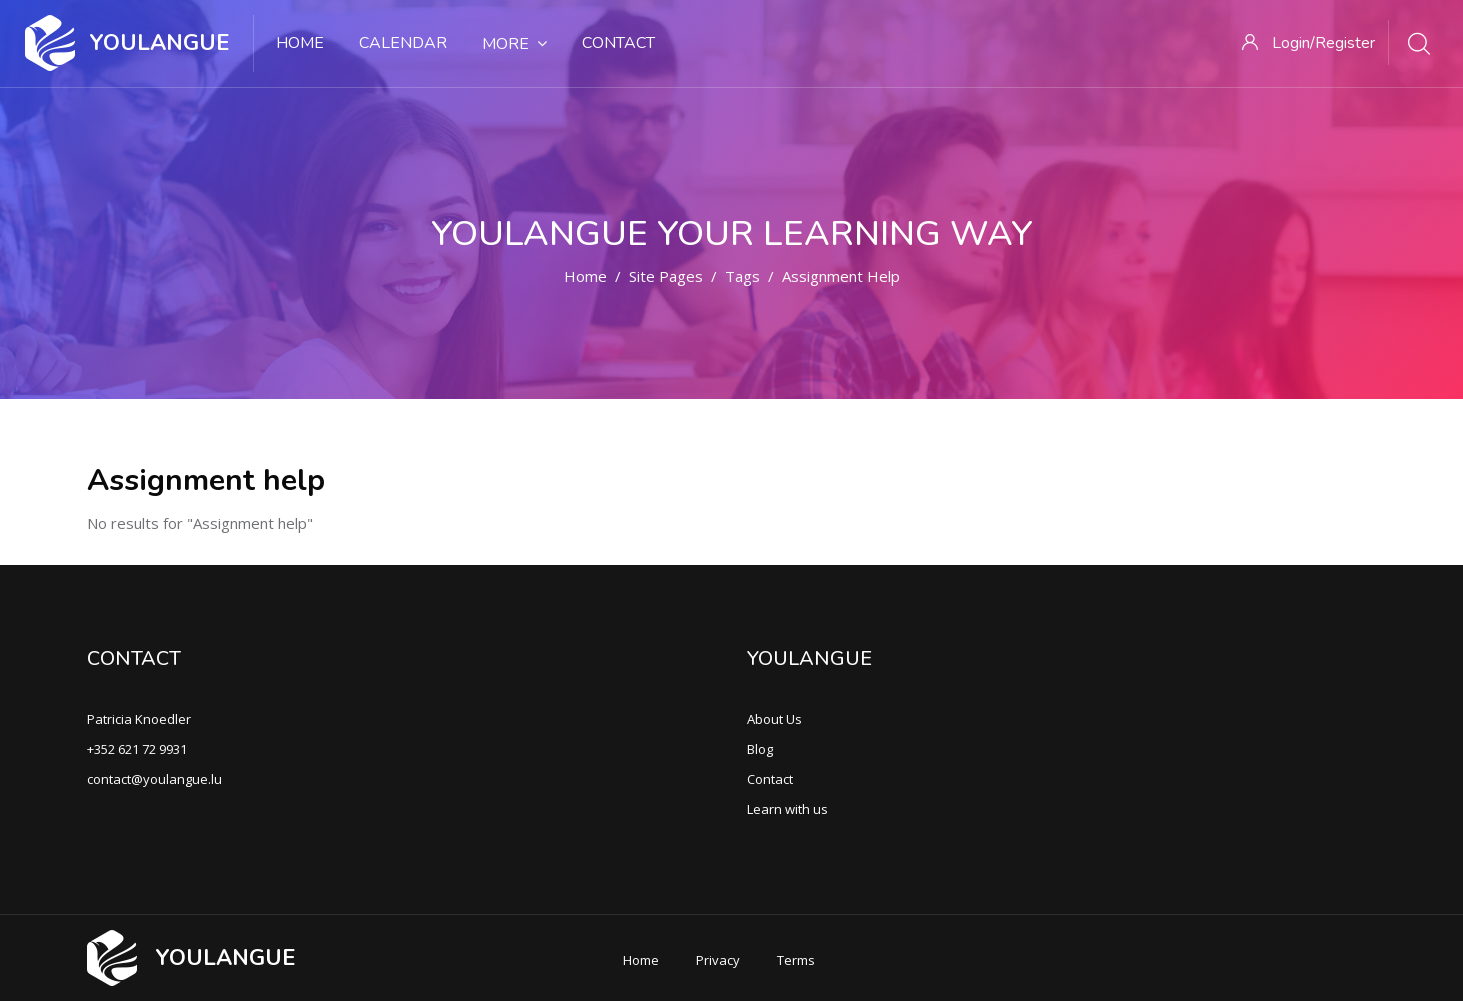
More (514, 44)
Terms (796, 960)
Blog (760, 749)
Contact (618, 43)
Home (300, 43)
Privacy (718, 960)
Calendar (403, 43)
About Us (774, 719)
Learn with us (787, 809)
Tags (742, 276)
